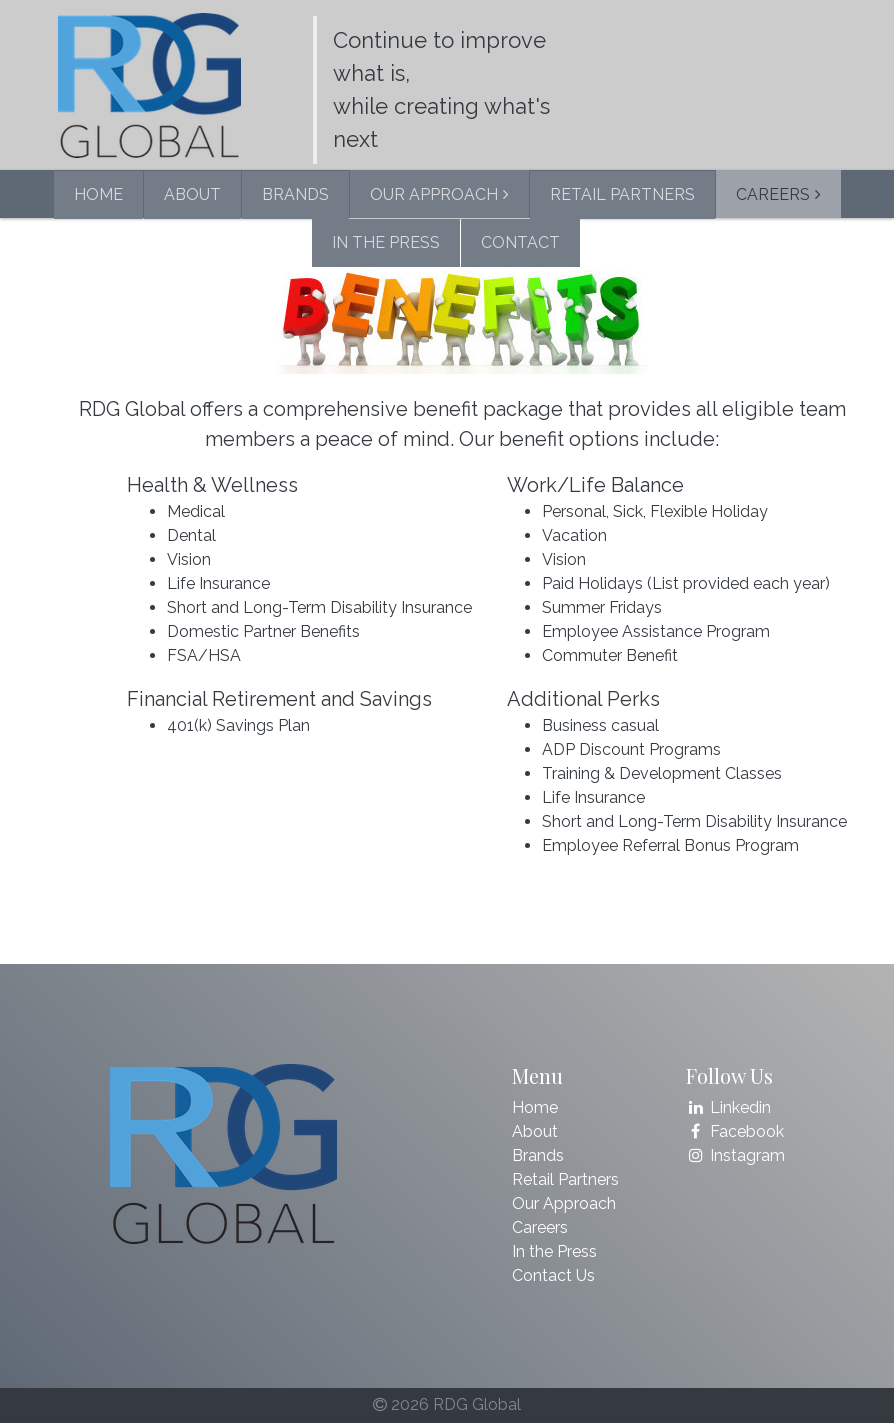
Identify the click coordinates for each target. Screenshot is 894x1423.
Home (535, 1107)
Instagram (736, 1155)
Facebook (735, 1131)
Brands (538, 1155)
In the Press (554, 1251)
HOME (98, 194)
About (535, 1131)
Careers (540, 1227)
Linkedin (729, 1107)
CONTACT (520, 242)
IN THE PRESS (386, 242)
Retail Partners (565, 1179)
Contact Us (553, 1275)
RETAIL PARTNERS (622, 194)
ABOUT (192, 194)
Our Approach (564, 1203)
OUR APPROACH (434, 194)
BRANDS (295, 194)
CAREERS (773, 194)
